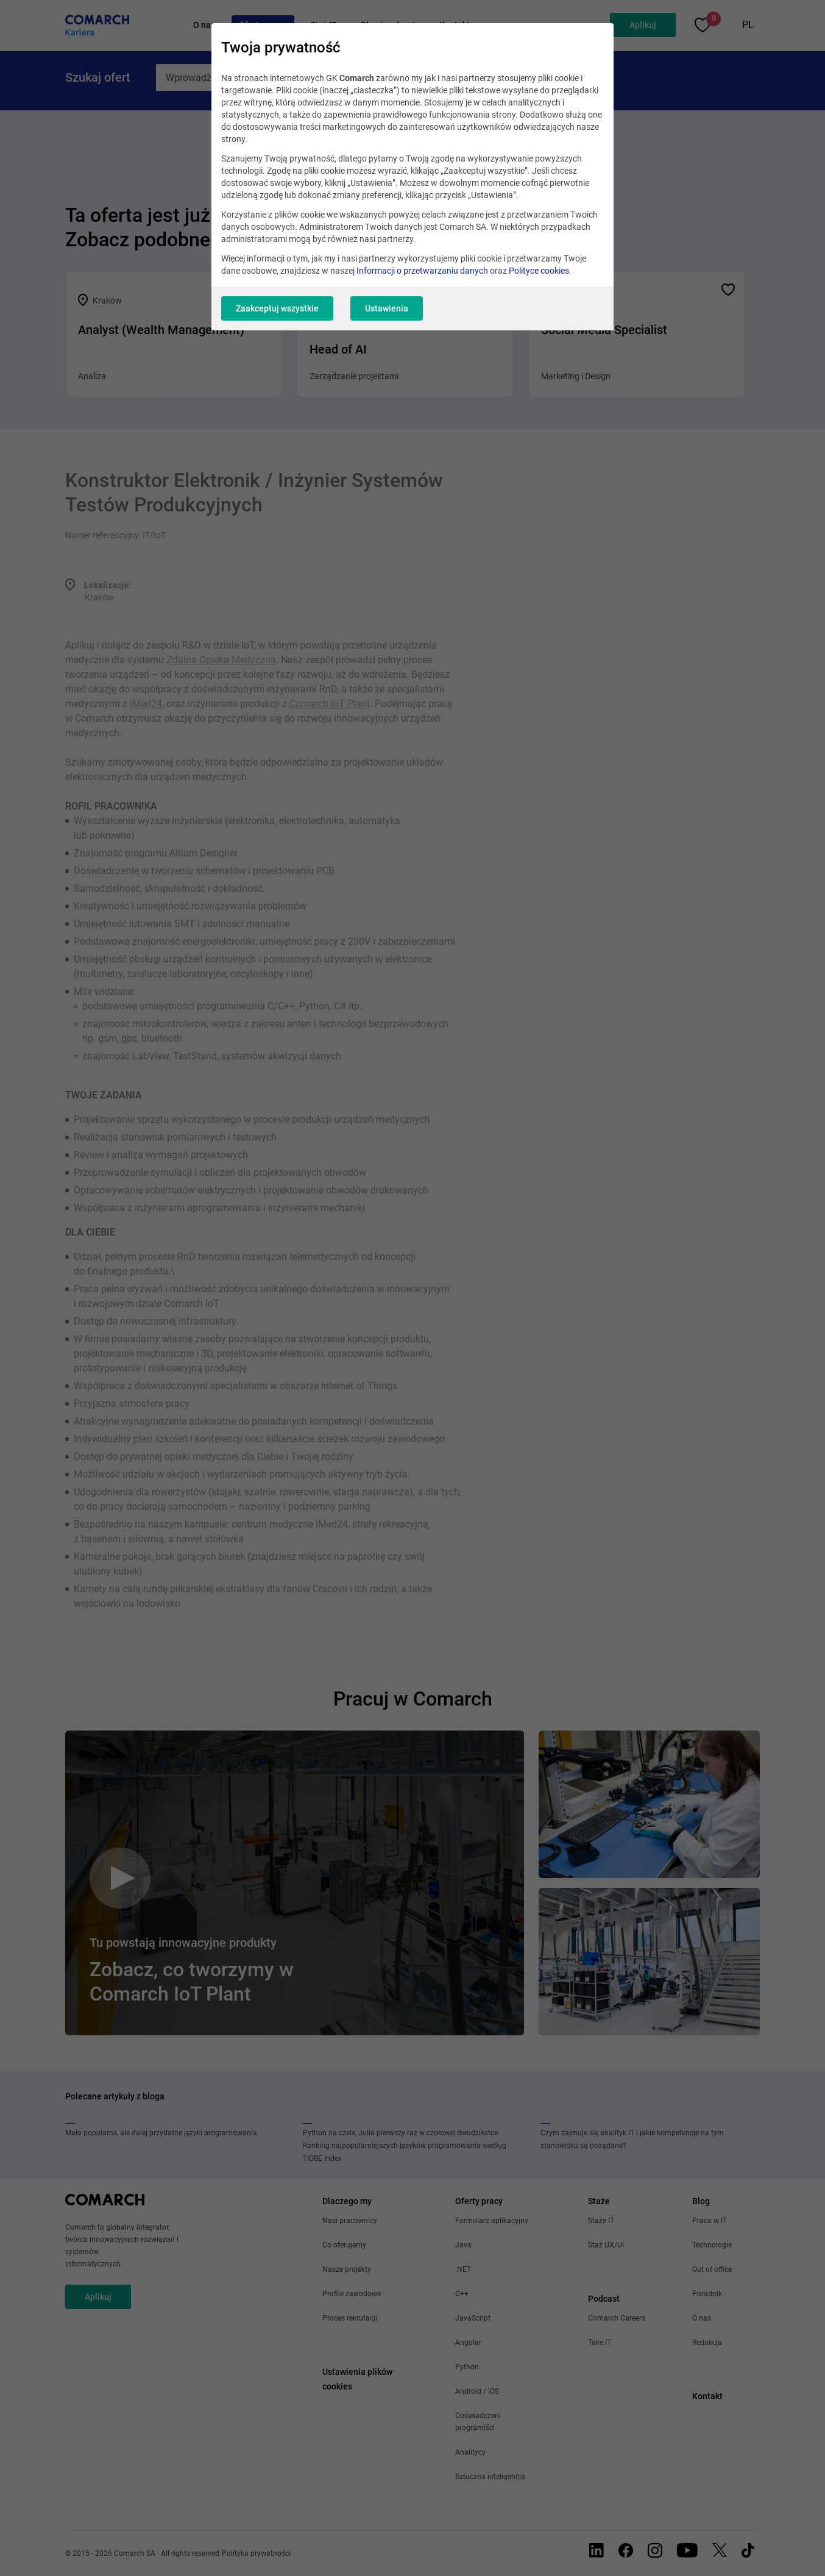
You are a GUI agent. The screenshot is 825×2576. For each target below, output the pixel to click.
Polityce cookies (539, 271)
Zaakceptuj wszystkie (277, 308)
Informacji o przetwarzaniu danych (422, 271)
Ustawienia (386, 308)
